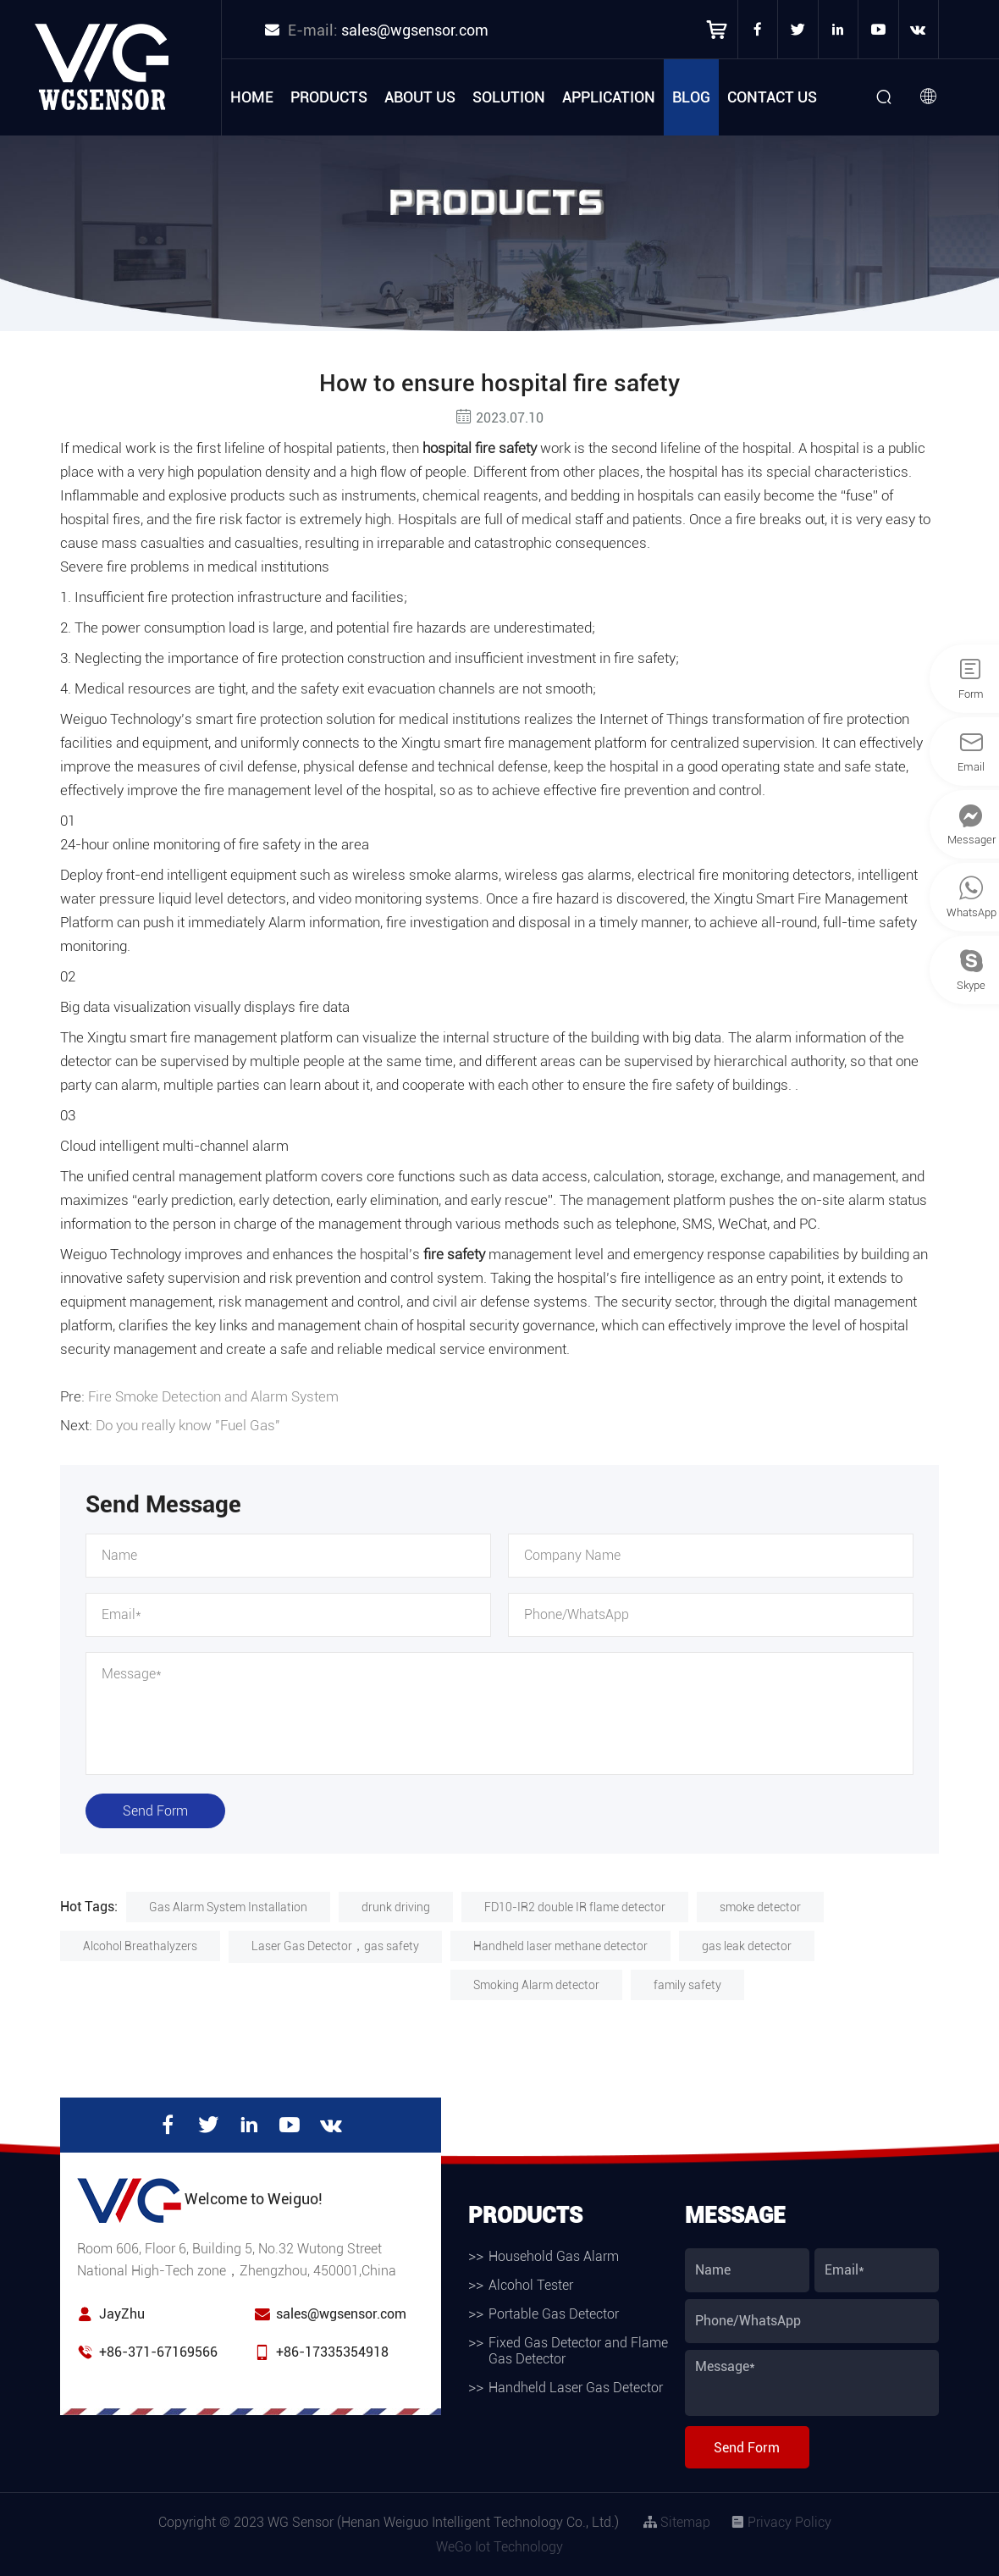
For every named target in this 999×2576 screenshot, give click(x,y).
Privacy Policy (781, 2522)
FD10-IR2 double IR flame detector (574, 1907)
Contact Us (772, 97)
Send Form (155, 1811)
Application (608, 97)
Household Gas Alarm (553, 2256)
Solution (508, 97)
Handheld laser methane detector (560, 1946)
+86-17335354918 (332, 2352)
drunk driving (396, 1907)
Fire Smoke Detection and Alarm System (213, 1396)
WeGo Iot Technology (499, 2547)
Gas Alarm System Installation (228, 1907)
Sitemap (676, 2522)
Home (251, 97)
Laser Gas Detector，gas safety (335, 1946)
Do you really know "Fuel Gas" (188, 1425)
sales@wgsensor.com (414, 30)
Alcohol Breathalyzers (140, 1946)
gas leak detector (747, 1946)
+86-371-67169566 (158, 2352)
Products (328, 97)
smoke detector (760, 1907)
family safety (687, 1985)
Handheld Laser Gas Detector (575, 2388)
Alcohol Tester (530, 2285)
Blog (691, 97)
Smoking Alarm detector (536, 1985)
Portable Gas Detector (553, 2314)
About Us (419, 97)
